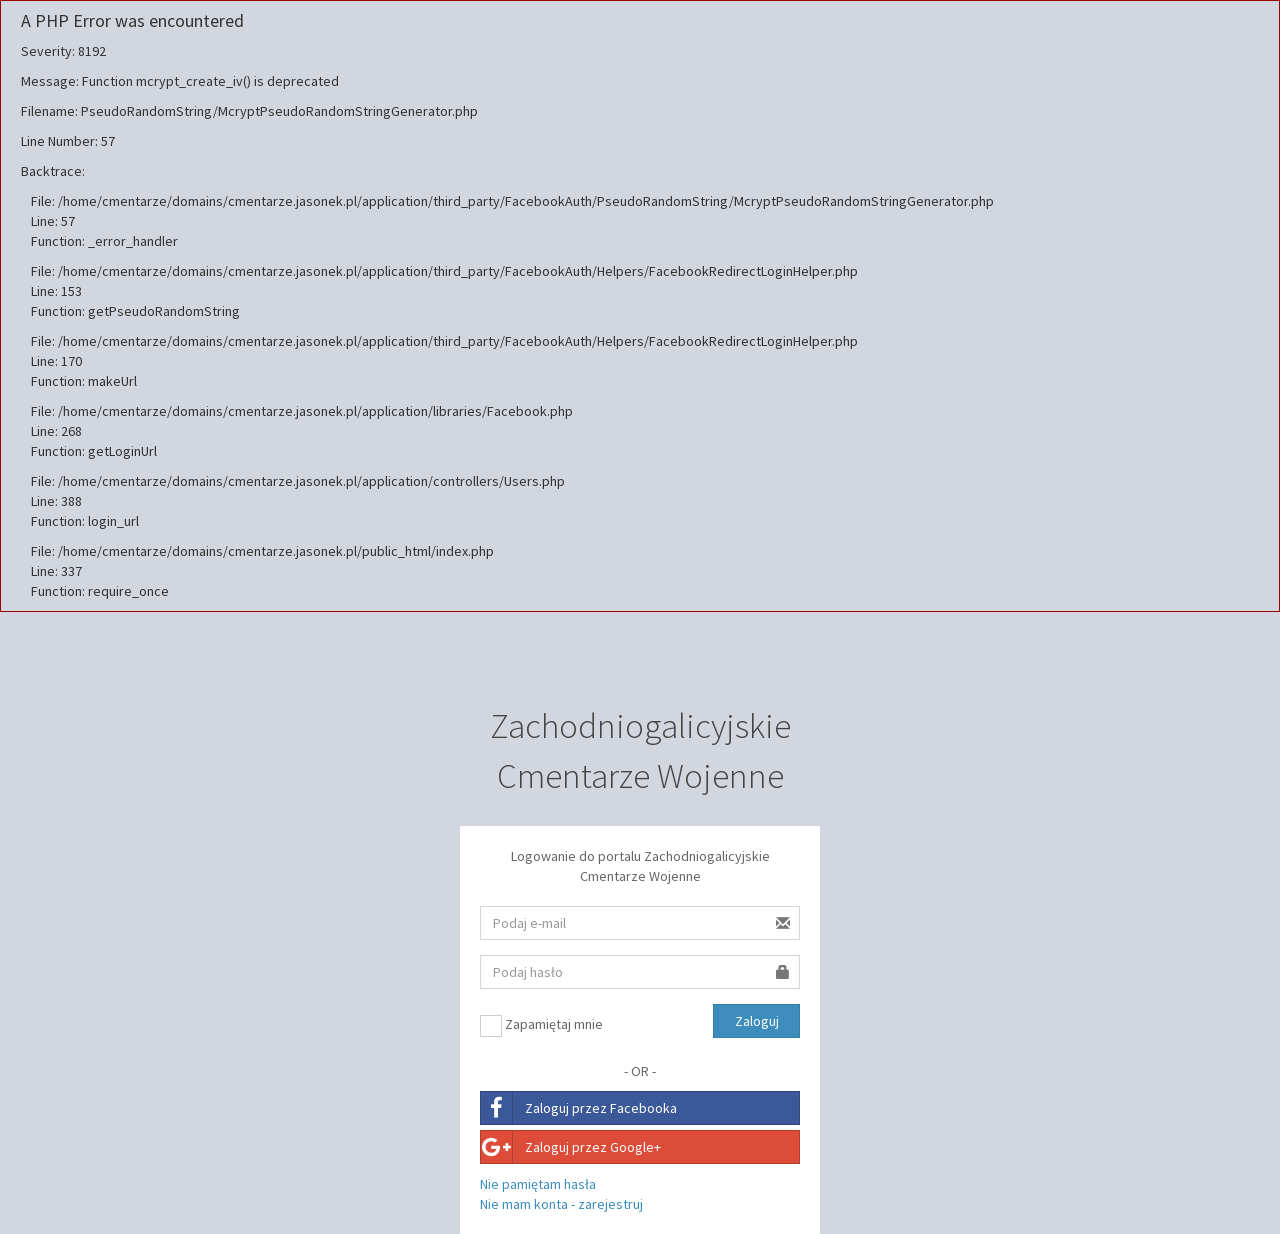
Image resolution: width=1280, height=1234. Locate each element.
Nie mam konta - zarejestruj (561, 1204)
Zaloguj (757, 1021)
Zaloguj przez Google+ (571, 1147)
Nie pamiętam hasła (538, 1184)
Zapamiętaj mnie (541, 1026)
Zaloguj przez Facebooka (579, 1108)
